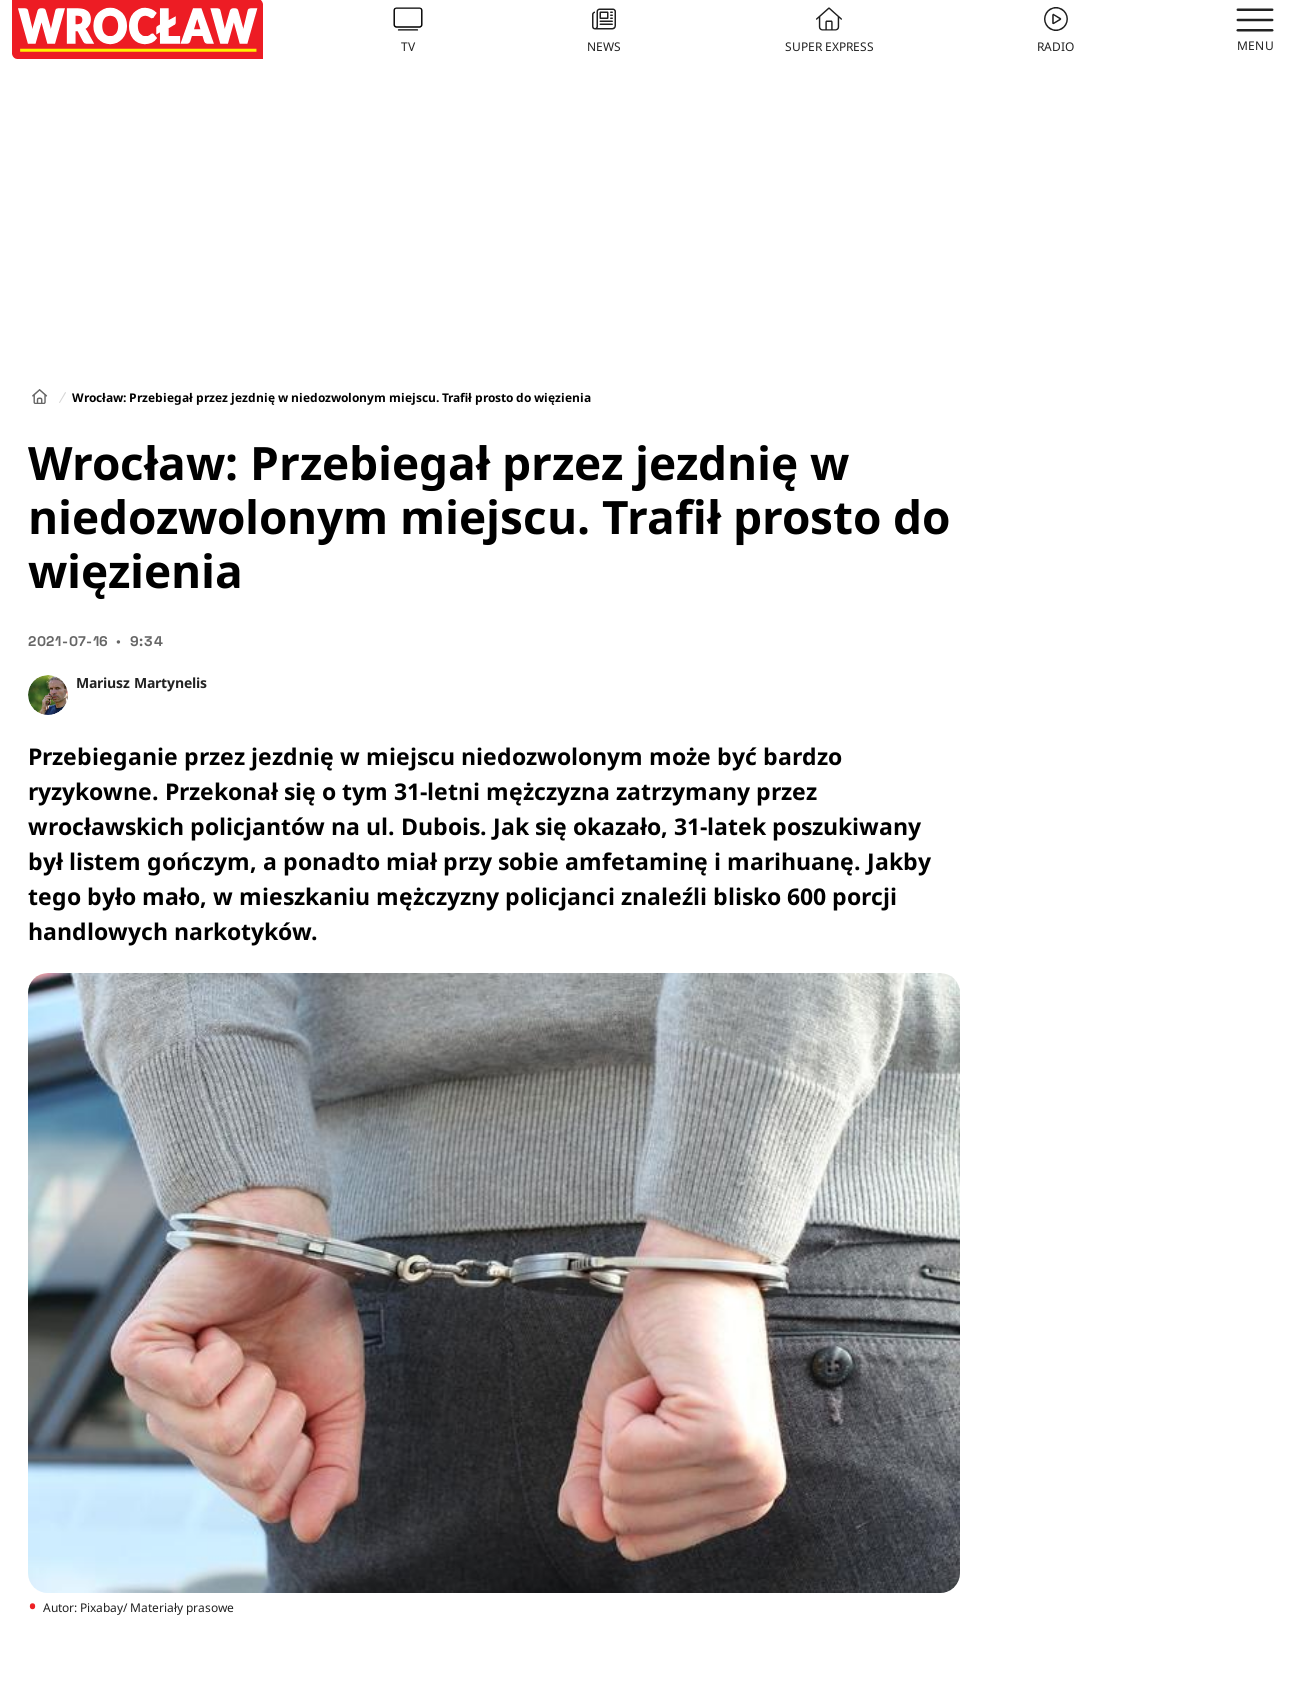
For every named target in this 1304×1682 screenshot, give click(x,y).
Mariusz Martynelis (141, 682)
